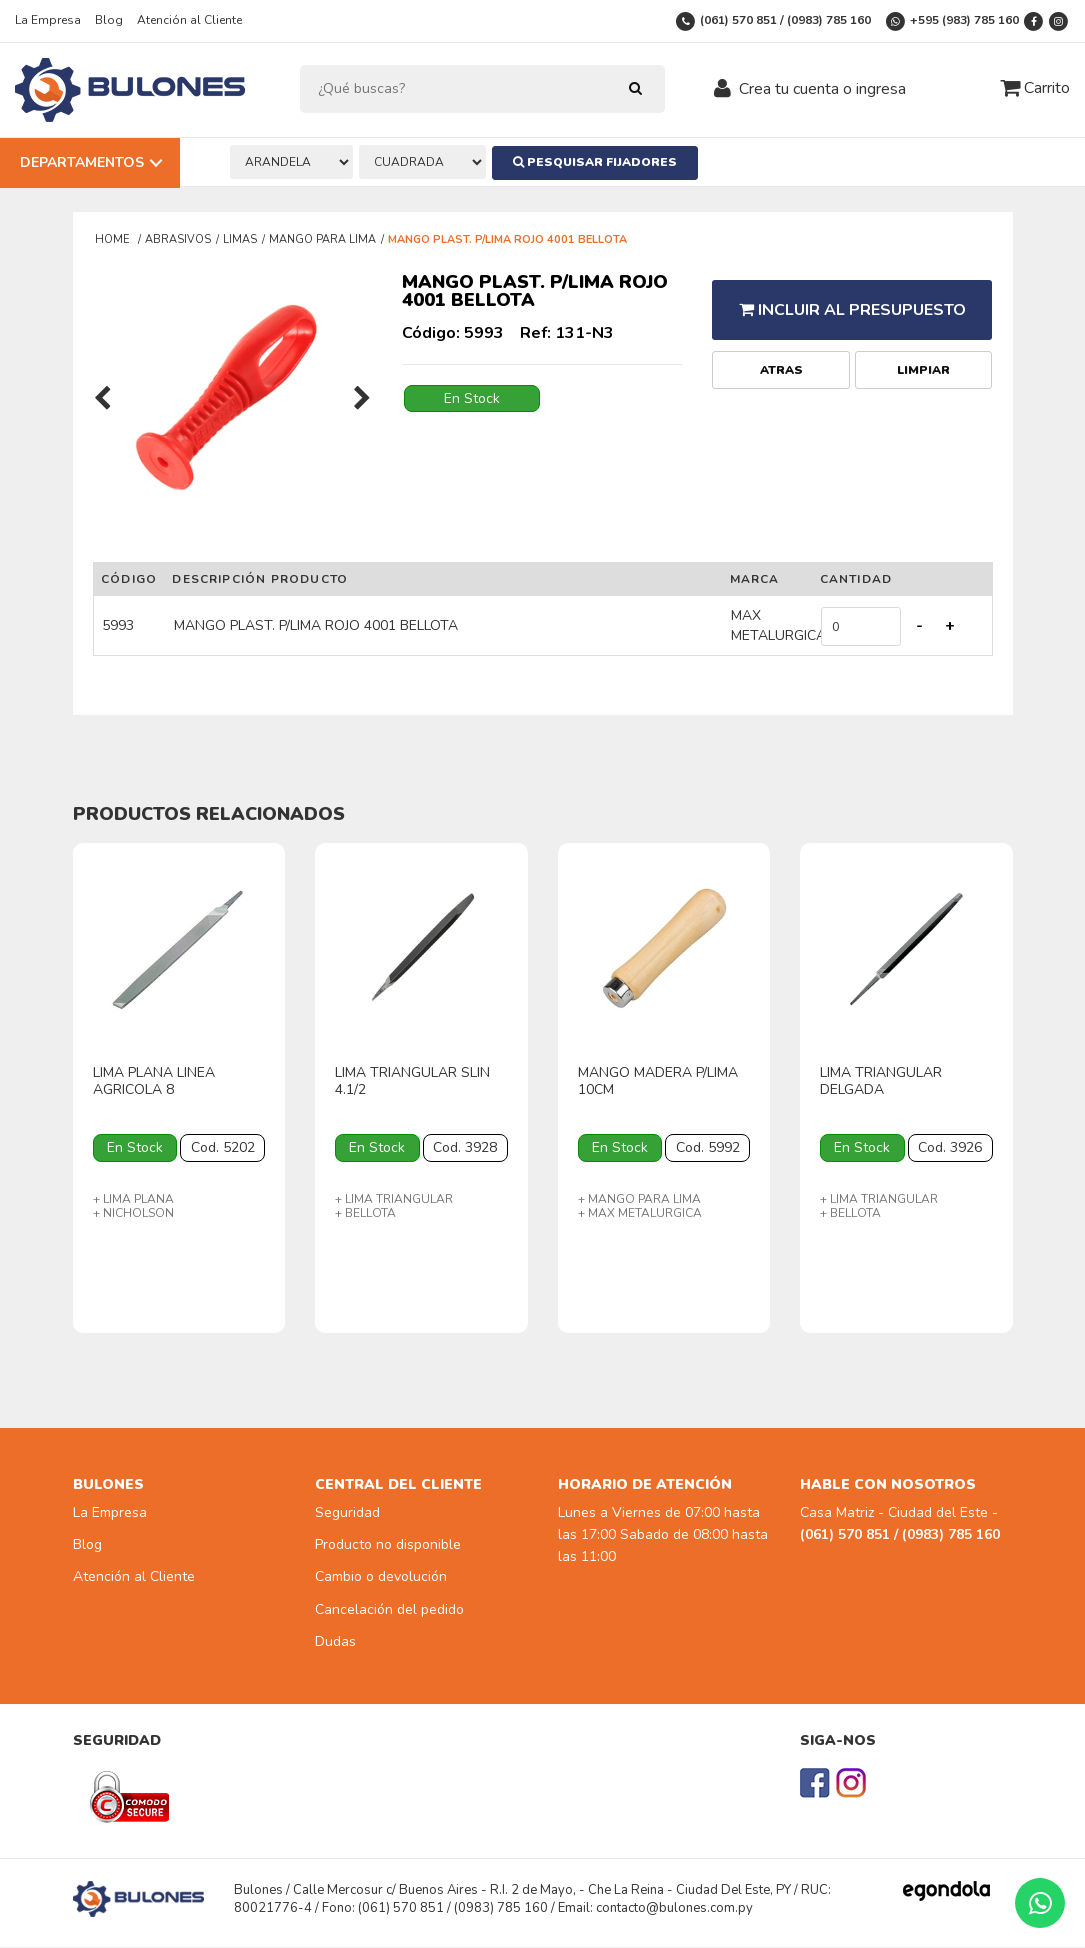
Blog (109, 20)
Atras (781, 359)
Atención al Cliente (189, 20)
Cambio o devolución (381, 1577)
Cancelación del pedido (389, 1609)
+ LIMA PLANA (133, 1199)
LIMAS (240, 239)
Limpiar (923, 359)
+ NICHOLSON (133, 1213)
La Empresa (48, 20)
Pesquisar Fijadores (601, 162)
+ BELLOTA (365, 1213)
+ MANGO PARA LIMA (639, 1199)
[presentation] (102, 400)
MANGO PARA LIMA (322, 239)
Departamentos (82, 162)
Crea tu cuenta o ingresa (822, 89)
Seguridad (347, 1512)
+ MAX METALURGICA (640, 1213)
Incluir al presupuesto (852, 304)
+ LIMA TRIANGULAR (394, 1199)
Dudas (335, 1642)
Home (114, 239)
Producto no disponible (388, 1545)
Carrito (1035, 88)
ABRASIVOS (178, 239)
